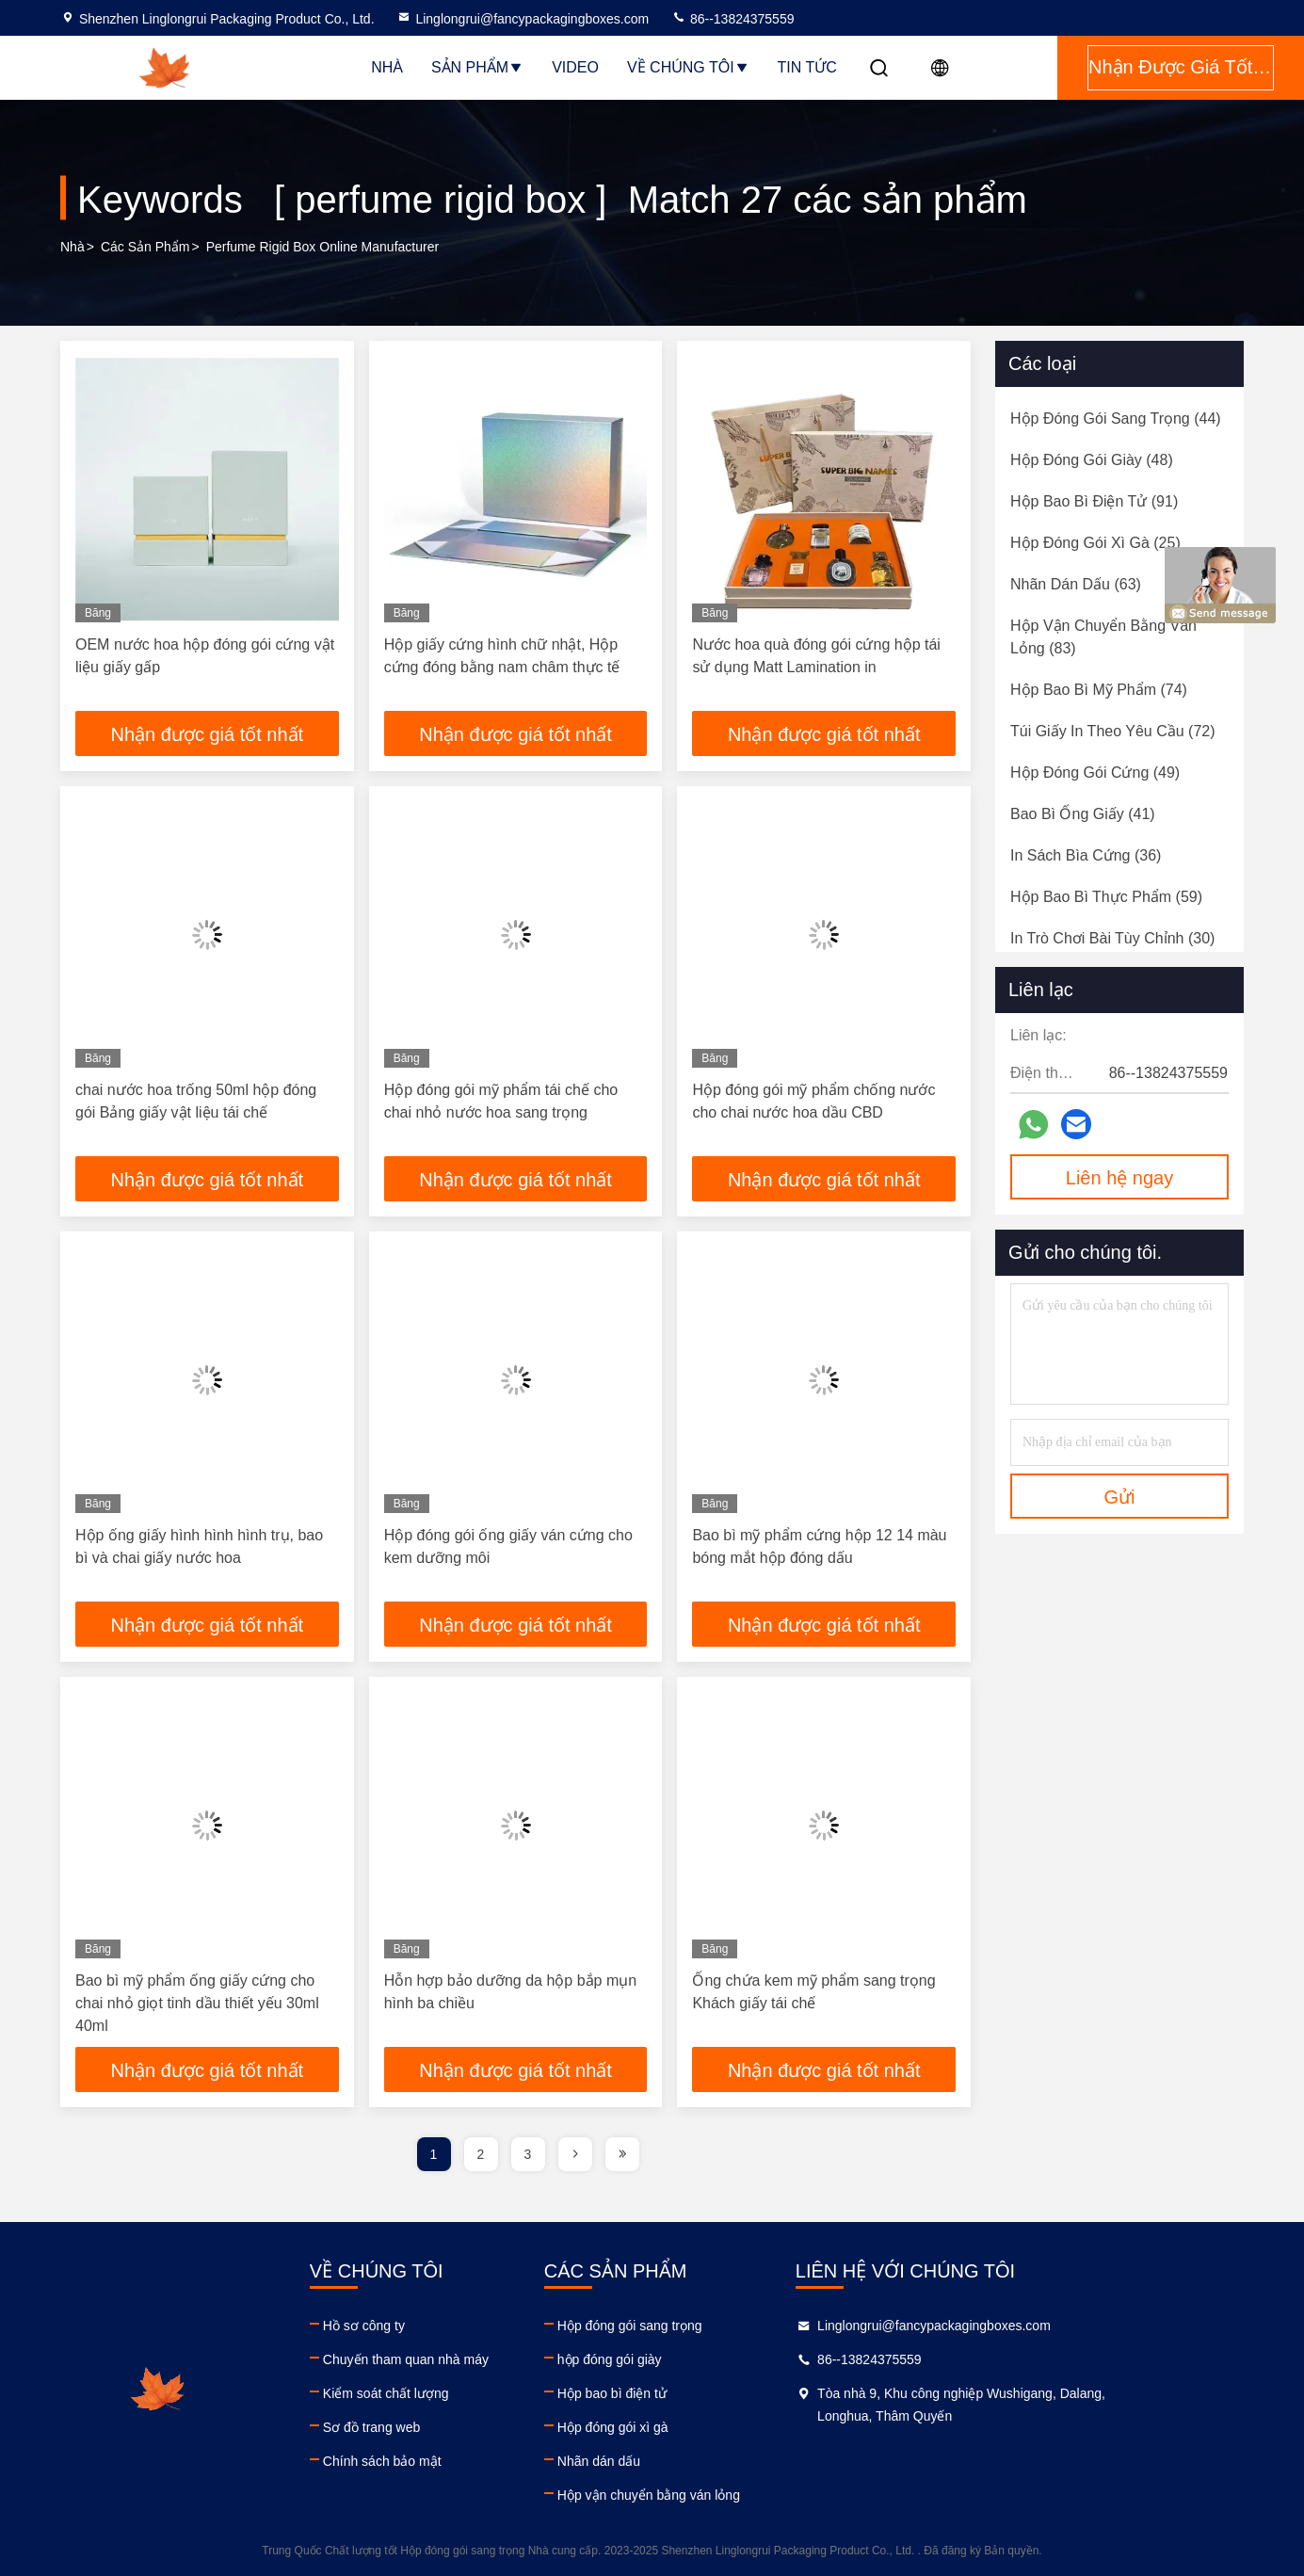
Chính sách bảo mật (425, 2461)
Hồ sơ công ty (407, 2325)
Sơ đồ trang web (414, 2427)
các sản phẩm (145, 246)
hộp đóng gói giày (696, 2359)
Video (575, 67)
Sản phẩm (477, 67)
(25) (1095, 543)
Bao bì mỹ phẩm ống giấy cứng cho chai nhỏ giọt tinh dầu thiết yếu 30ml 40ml (197, 2003)
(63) (1075, 584)
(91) (1094, 501)
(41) (1082, 814)
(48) (1091, 460)
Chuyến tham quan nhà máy (449, 2359)
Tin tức (807, 67)
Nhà (387, 67)
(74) (1098, 690)
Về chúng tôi (688, 67)
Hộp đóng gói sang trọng (716, 2325)
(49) (1095, 773)
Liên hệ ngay (1119, 1177)
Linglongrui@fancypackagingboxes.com (522, 18)
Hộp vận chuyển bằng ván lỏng (735, 2495)
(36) (1085, 855)
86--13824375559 (732, 18)
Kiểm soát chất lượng (429, 2393)
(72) (1112, 731)
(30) (1112, 938)
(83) (1103, 637)
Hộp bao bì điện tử (698, 2393)
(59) (1106, 897)
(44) (1115, 419)
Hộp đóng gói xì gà (699, 2427)
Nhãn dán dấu (685, 2461)
